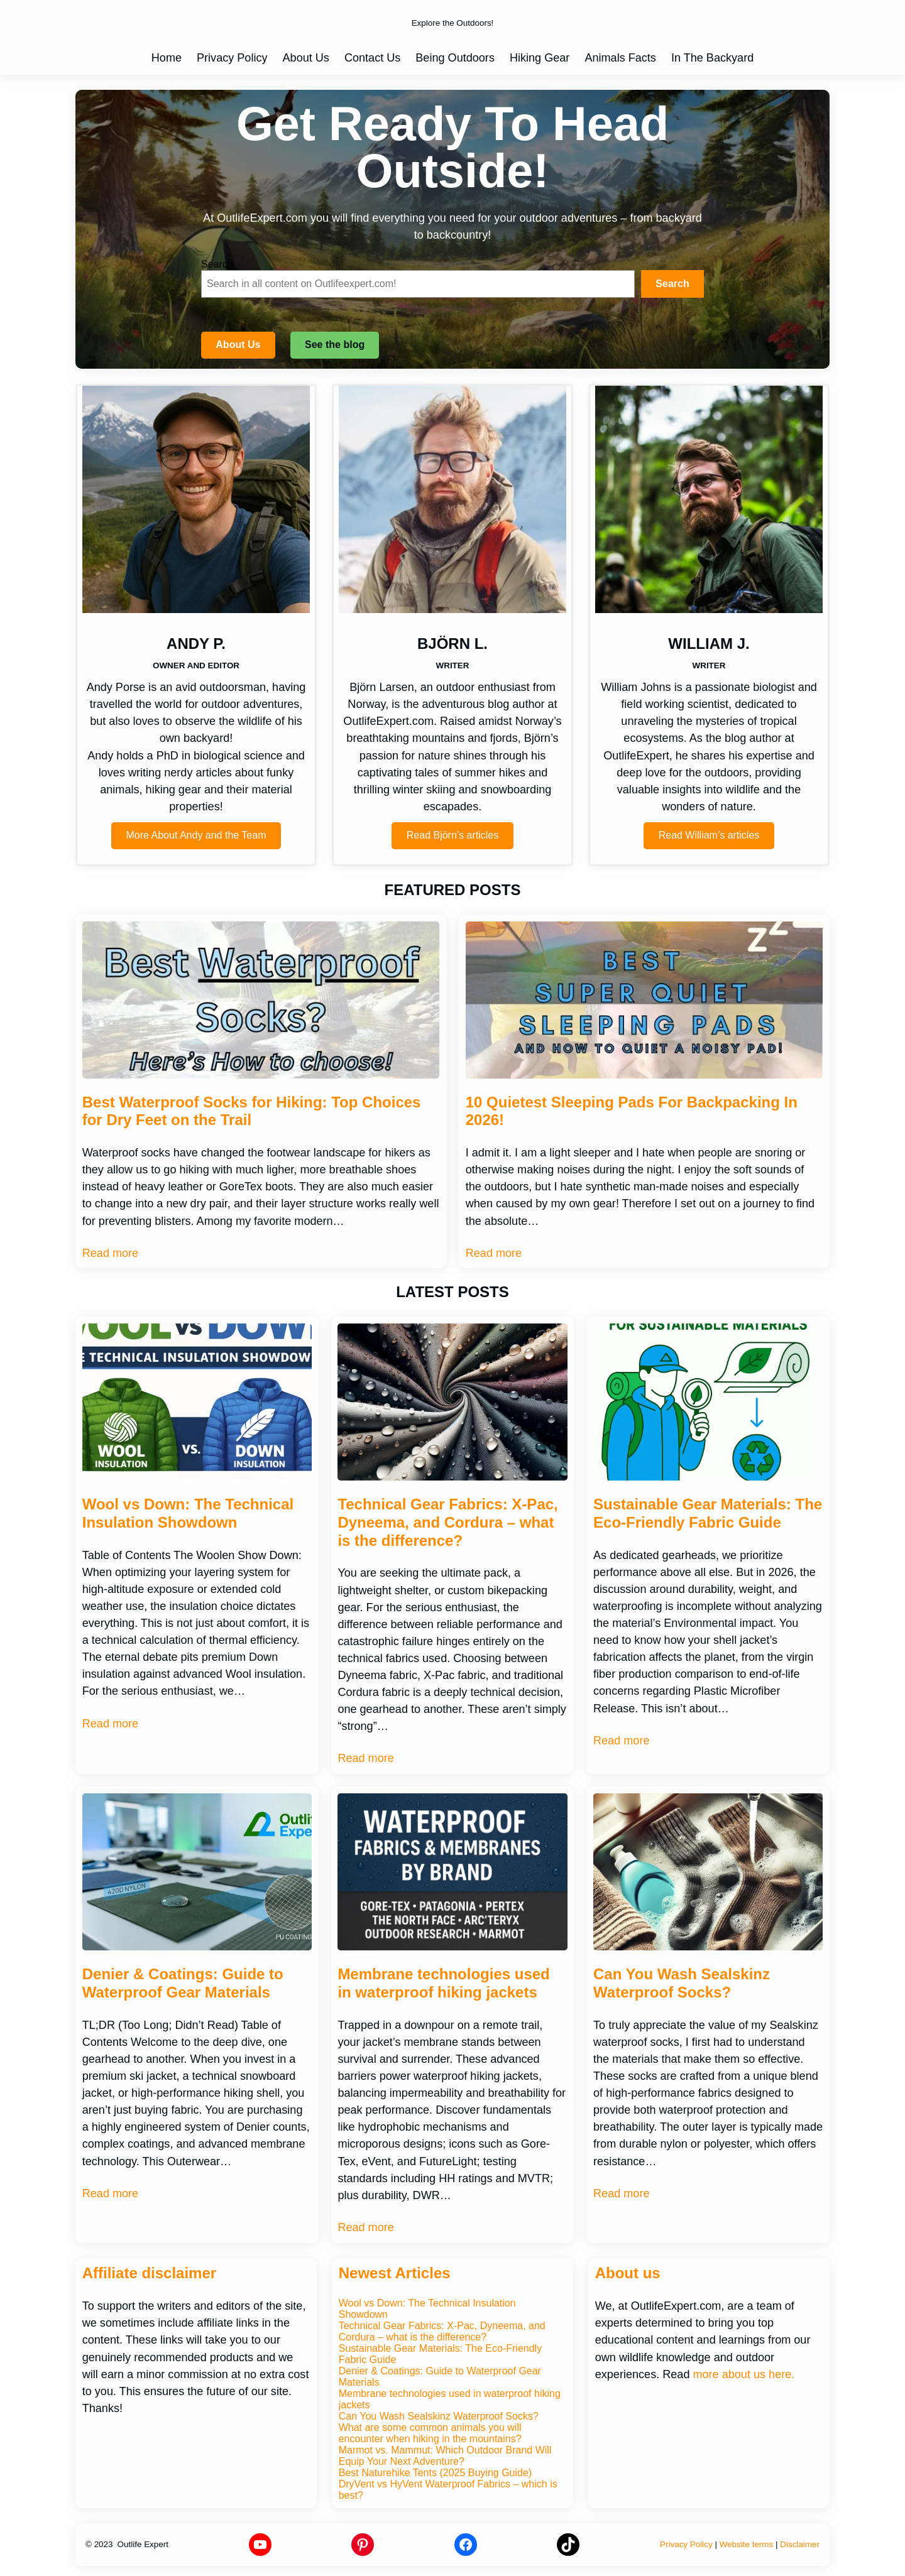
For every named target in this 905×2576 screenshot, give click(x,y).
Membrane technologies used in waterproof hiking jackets (443, 1983)
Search (217, 264)
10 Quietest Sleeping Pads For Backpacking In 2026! (632, 1111)
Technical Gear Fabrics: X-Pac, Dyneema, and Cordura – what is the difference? (447, 1522)
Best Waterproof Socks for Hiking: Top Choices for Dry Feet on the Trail (251, 1111)
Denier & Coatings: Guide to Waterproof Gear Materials (182, 1983)
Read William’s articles (709, 835)
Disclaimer (800, 2544)
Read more (110, 1253)
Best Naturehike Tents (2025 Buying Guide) (435, 2472)
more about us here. (743, 2374)
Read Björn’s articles (452, 835)
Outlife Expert (143, 2544)
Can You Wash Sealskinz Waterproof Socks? (681, 1983)
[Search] (672, 283)
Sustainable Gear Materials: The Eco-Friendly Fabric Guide (707, 1513)
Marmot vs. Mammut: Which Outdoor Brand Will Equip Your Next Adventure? (445, 2456)
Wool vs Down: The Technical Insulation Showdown (187, 1513)
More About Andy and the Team (196, 835)
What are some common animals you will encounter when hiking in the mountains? (430, 2433)
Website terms (747, 2544)
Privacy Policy (686, 2544)
